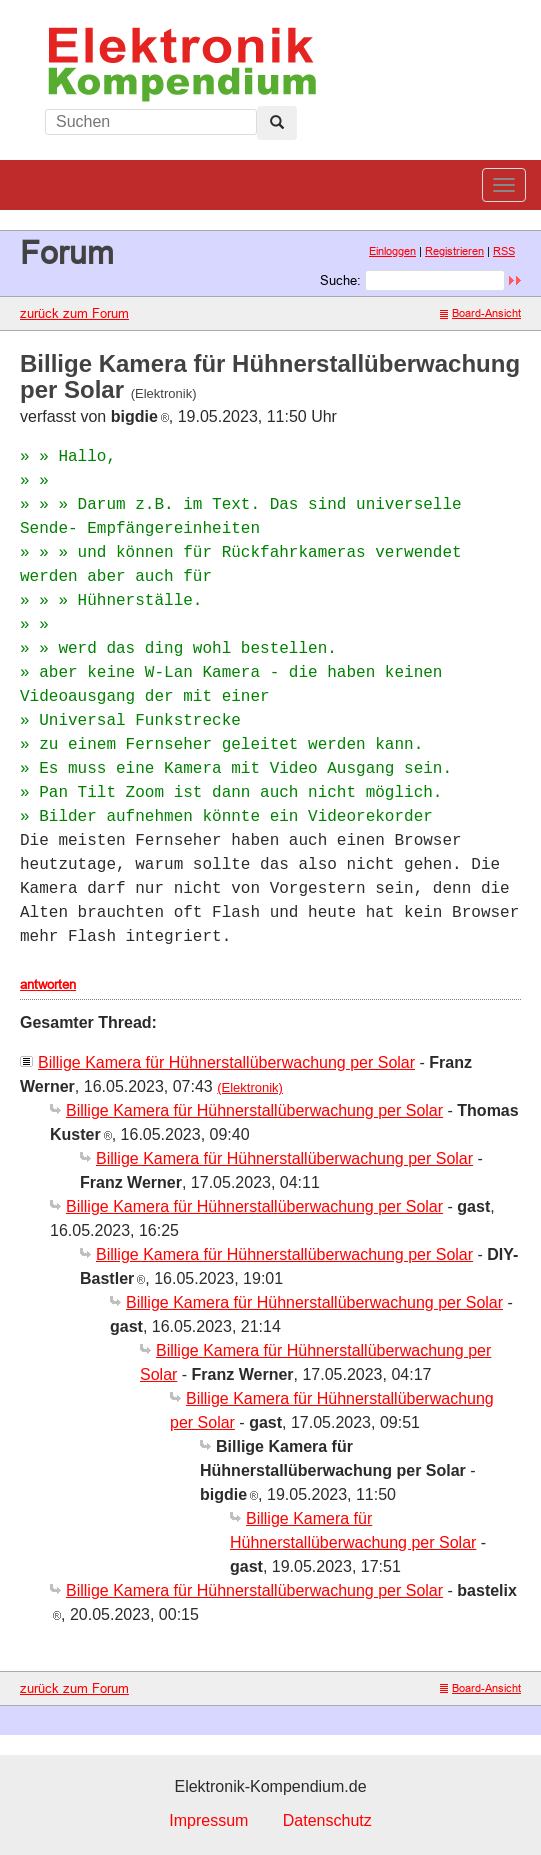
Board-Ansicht (480, 313)
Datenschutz (327, 1820)
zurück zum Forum (74, 313)
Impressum (208, 1820)
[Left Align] (277, 123)
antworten (48, 984)
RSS (504, 251)
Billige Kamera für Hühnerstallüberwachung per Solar (226, 1062)
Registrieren (454, 251)
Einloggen (392, 251)
